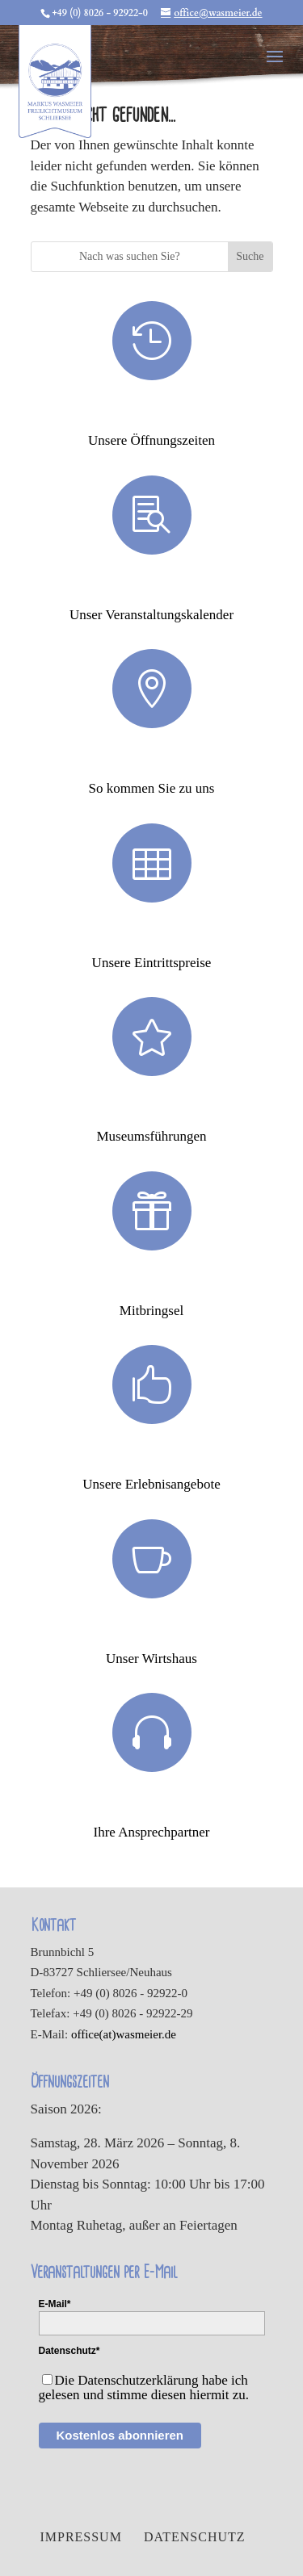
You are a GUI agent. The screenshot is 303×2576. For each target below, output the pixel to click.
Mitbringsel (152, 1283)
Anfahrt (152, 761)
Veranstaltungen (151, 588)
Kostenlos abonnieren (120, 2435)
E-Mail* (55, 2304)
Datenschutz (195, 2537)
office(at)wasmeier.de (123, 2034)
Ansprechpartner (151, 1805)
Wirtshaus (151, 1631)
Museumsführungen (151, 1109)
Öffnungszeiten (151, 413)
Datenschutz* (69, 2350)
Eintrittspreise (151, 936)
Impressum (80, 2537)
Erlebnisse (152, 1457)
